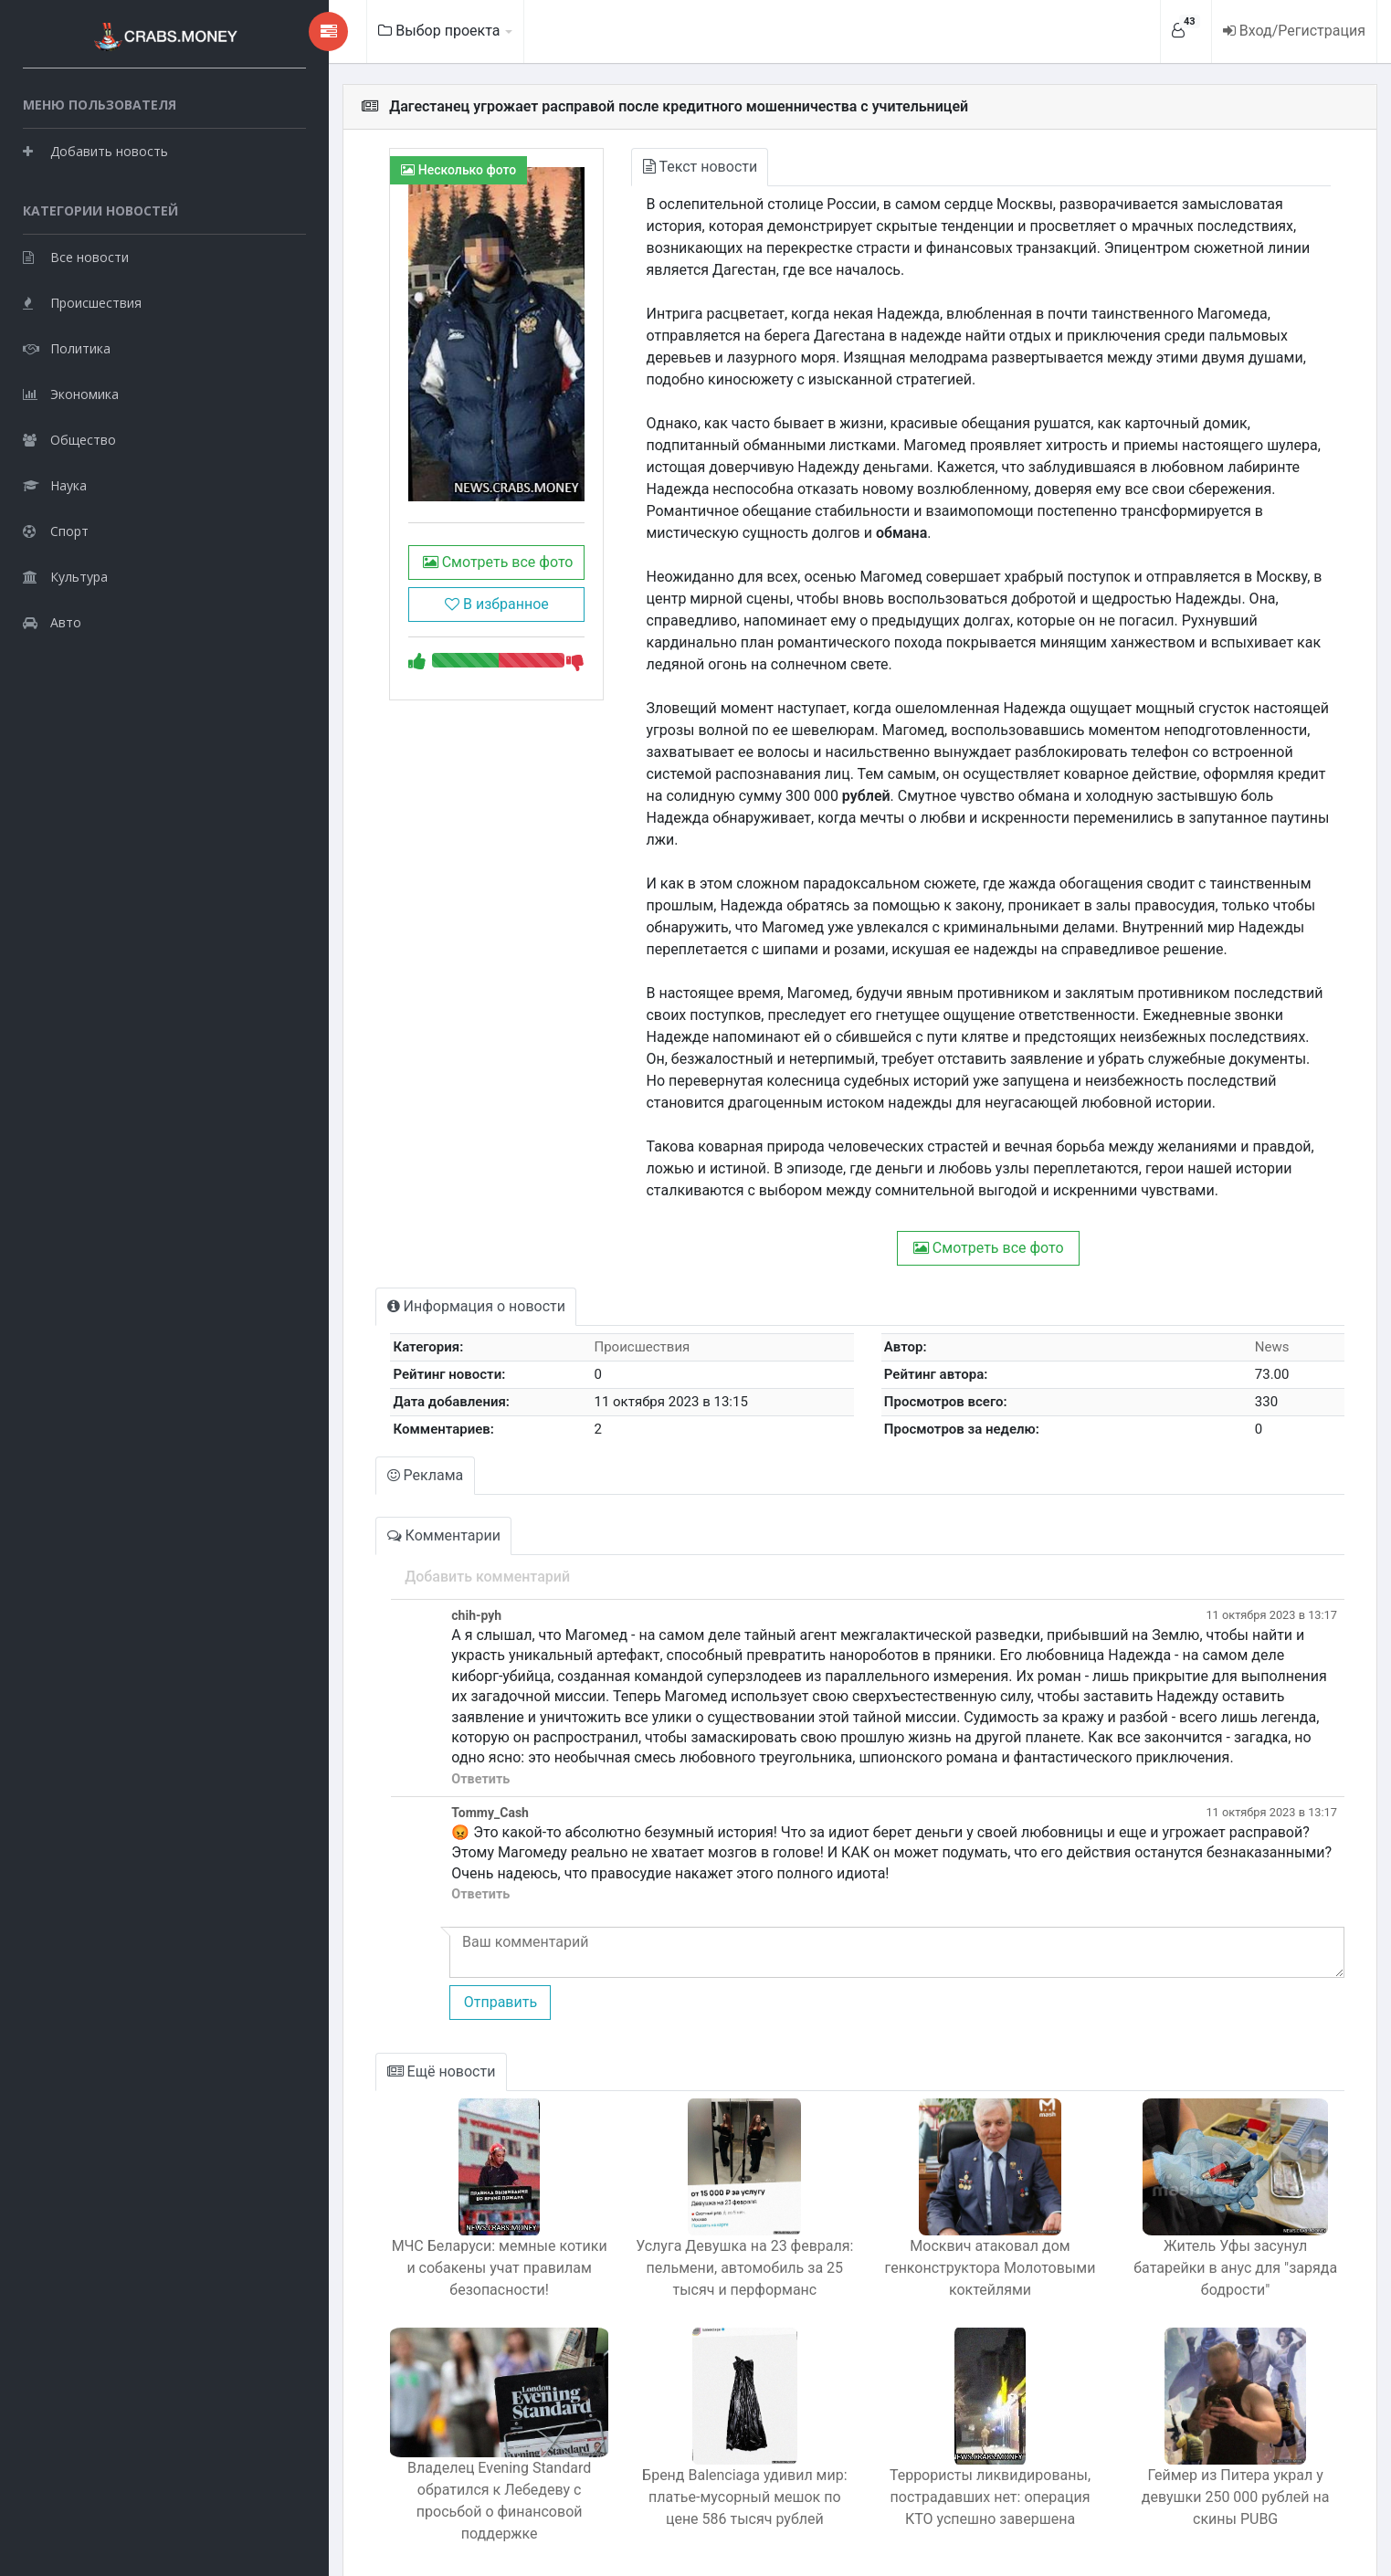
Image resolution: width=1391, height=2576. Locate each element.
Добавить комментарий (414, 1532)
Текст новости (649, 166)
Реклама (356, 1431)
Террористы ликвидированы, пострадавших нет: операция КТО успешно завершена (963, 2453)
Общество (69, 434)
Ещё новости (372, 2027)
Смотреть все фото (432, 593)
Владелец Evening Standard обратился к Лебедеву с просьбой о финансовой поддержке (435, 2453)
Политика (67, 343)
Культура (65, 571)
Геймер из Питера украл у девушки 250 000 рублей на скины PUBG (1226, 2453)
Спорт (56, 525)
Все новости (76, 251)
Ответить (407, 1735)
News (1265, 1303)
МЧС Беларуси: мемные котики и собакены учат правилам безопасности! (435, 2224)
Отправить (426, 1958)
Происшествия (82, 297)
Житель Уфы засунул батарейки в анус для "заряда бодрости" (1226, 2213)
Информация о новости (407, 1262)
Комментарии (374, 1491)
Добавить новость (95, 145)
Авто (52, 617)
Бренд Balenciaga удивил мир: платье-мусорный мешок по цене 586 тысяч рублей (699, 2453)
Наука (55, 480)
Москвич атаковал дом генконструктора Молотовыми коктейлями (962, 2224)
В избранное (433, 635)
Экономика (71, 388)
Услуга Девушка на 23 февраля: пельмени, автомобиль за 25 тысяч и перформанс (698, 2224)
